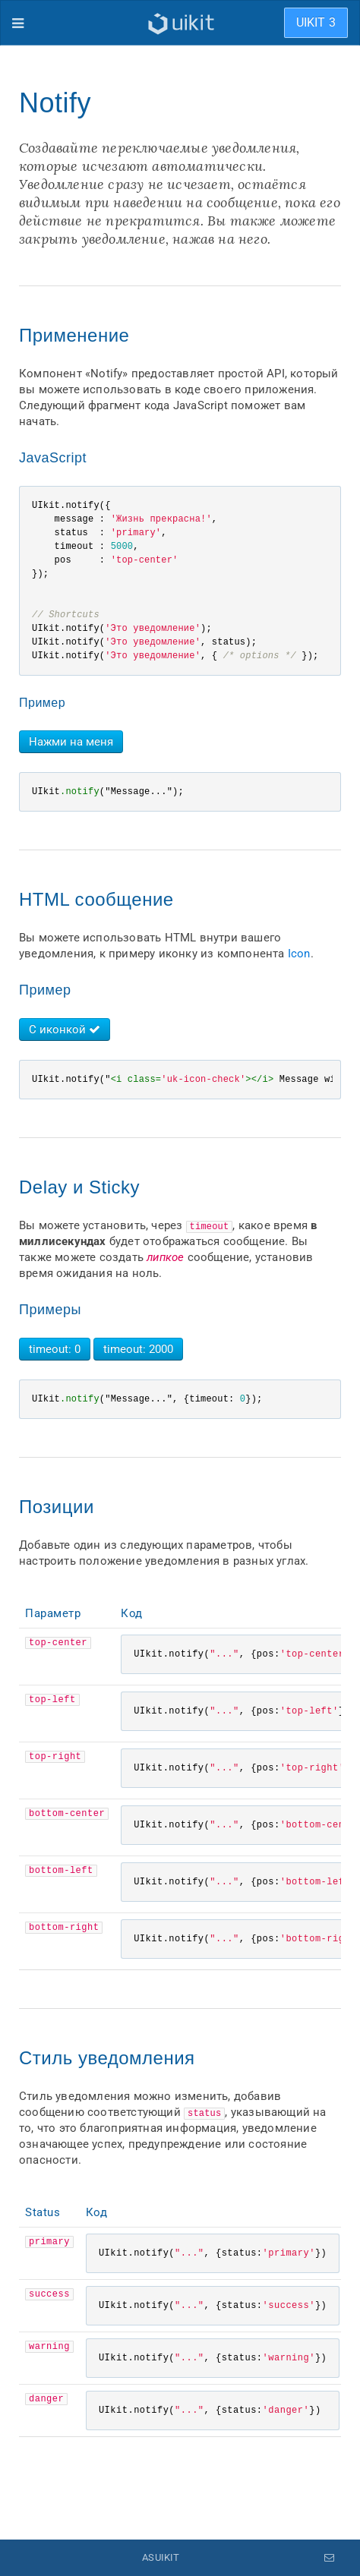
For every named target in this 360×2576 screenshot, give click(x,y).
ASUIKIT (160, 2557)
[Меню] (18, 23)
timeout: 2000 (138, 1349)
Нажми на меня (71, 742)
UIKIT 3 (316, 22)
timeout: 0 (55, 1349)
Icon (299, 953)
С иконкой (64, 1029)
